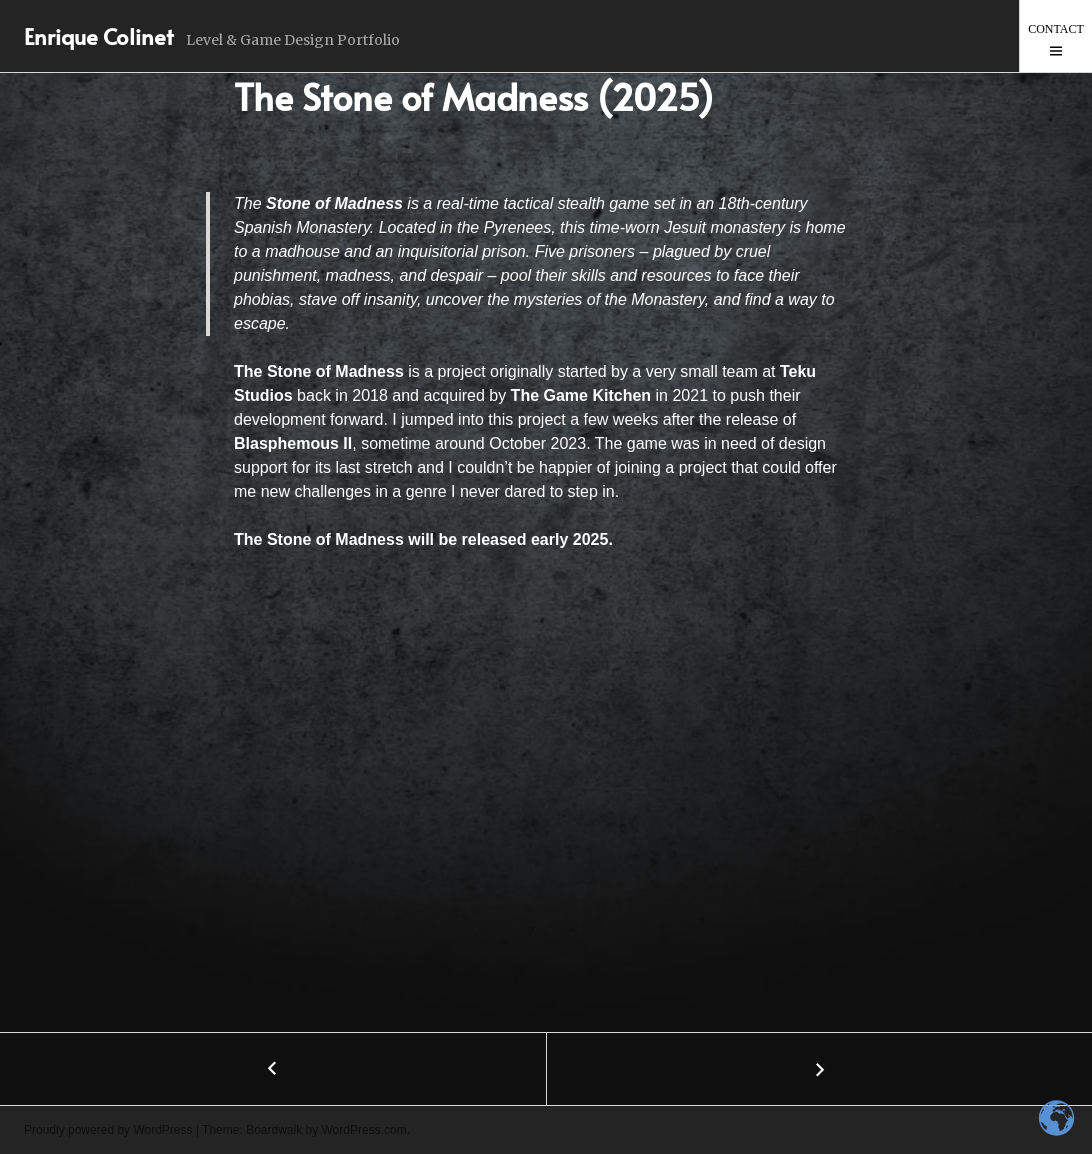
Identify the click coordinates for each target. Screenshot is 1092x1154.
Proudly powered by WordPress (108, 1130)
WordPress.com (364, 1130)
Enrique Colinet (99, 36)
